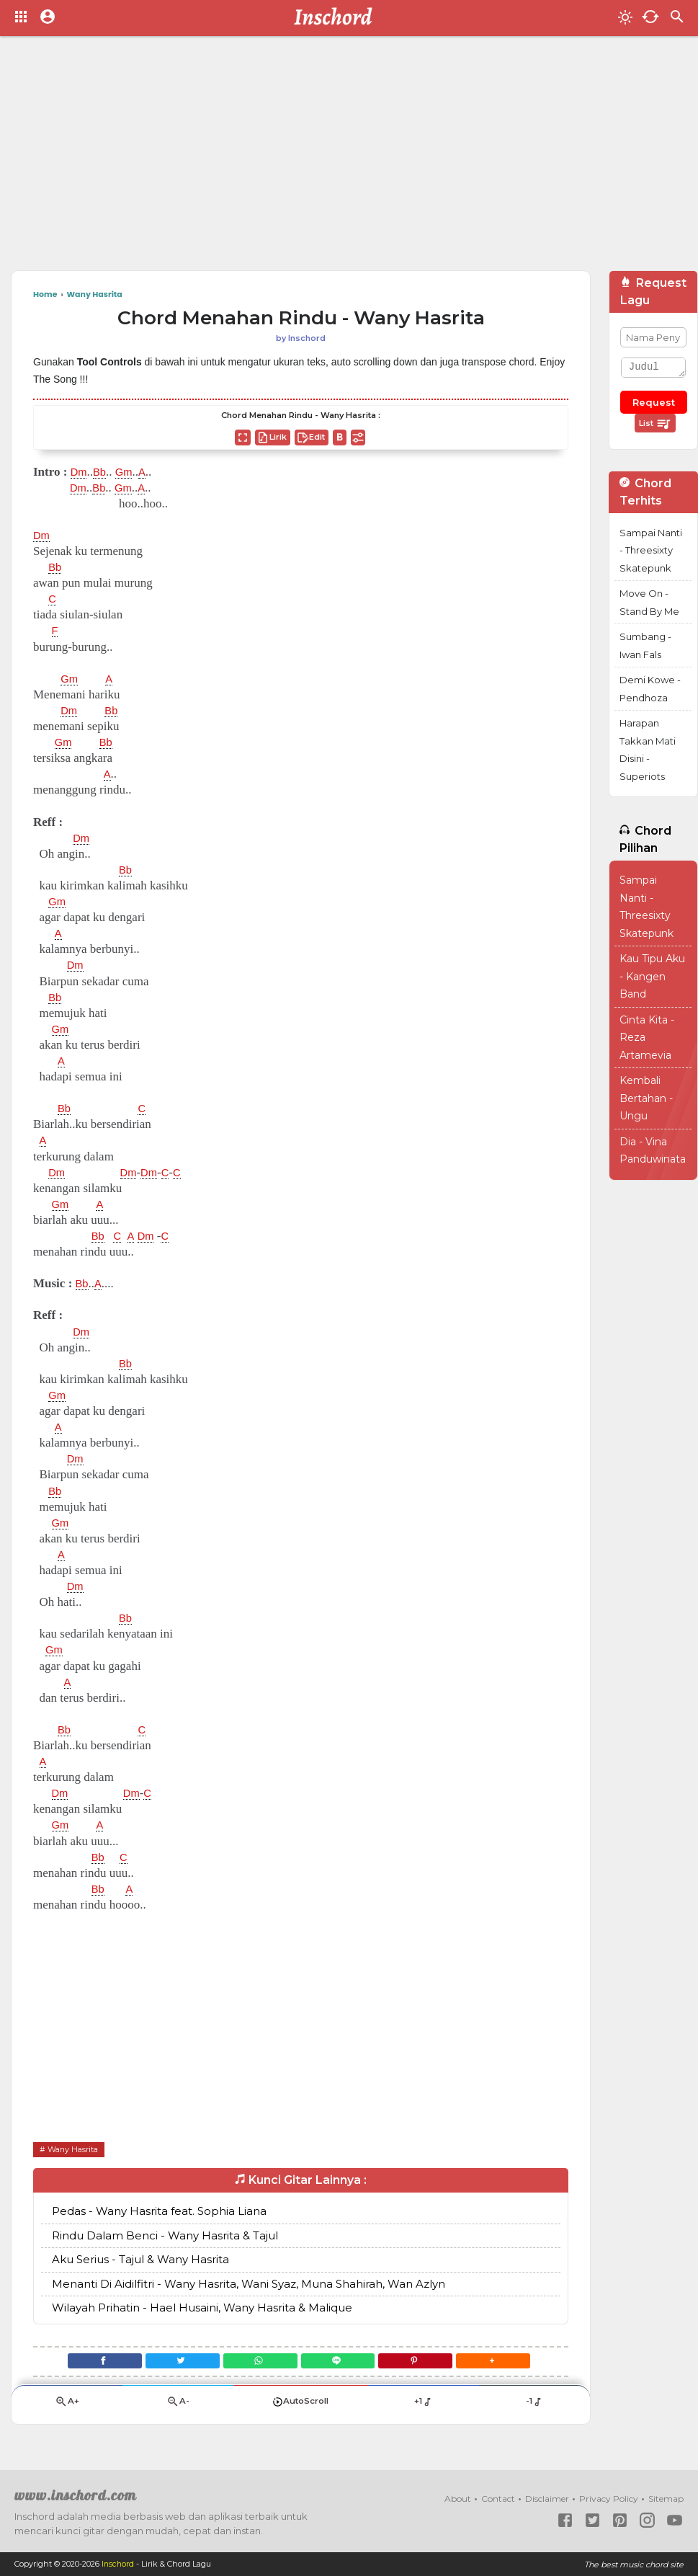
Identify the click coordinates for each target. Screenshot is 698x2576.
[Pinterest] (425, 2363)
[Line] (341, 2363)
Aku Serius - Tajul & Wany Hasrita (140, 2260)
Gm (129, 472)
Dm (80, 472)
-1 (534, 2407)
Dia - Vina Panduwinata (652, 1150)
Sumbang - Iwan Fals (645, 645)
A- (178, 2408)
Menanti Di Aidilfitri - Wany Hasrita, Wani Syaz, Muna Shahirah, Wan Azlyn (248, 2284)
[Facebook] (89, 2363)
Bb (103, 472)
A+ (67, 2408)
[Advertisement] (310, 158)
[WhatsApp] (257, 2363)
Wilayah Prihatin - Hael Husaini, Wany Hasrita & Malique (202, 2308)
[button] (508, 2363)
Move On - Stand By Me (649, 602)
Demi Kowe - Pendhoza (650, 688)
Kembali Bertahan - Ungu (646, 1098)
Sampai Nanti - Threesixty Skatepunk (650, 550)
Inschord (118, 2564)
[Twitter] (173, 2363)
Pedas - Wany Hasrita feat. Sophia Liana (159, 2212)
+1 (423, 2407)
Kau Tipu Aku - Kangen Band (652, 976)
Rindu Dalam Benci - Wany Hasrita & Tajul (165, 2236)
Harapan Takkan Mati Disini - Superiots (647, 749)
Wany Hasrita (76, 2149)
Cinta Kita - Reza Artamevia (646, 1037)
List (655, 424)
